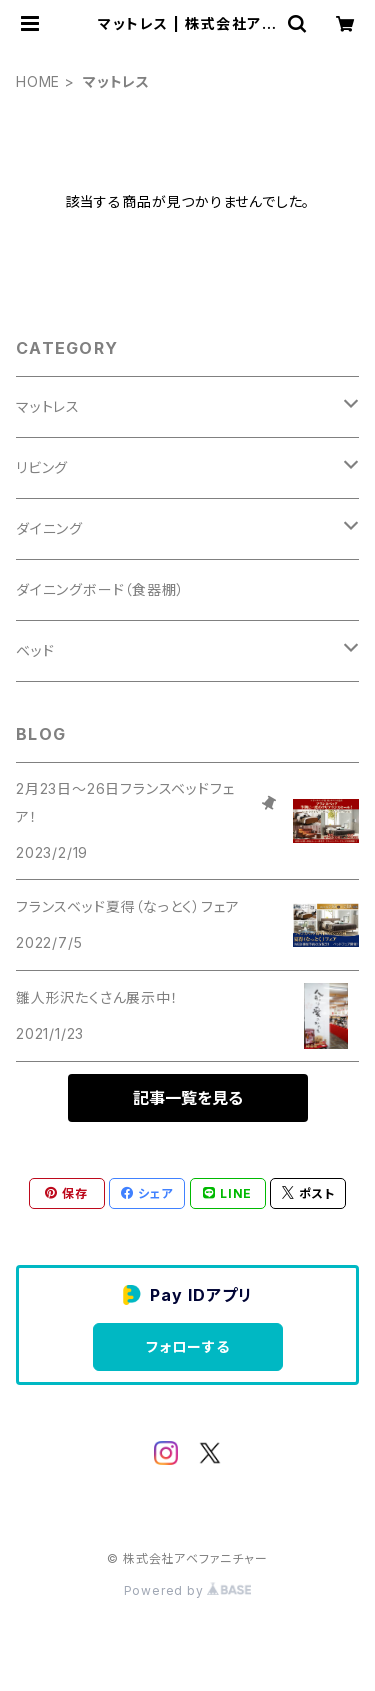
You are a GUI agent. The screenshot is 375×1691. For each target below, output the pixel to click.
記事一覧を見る (188, 1098)
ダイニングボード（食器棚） (100, 589)
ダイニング (49, 528)
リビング (42, 467)
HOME (38, 81)
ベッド (35, 650)
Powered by (188, 1590)
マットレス (48, 406)
